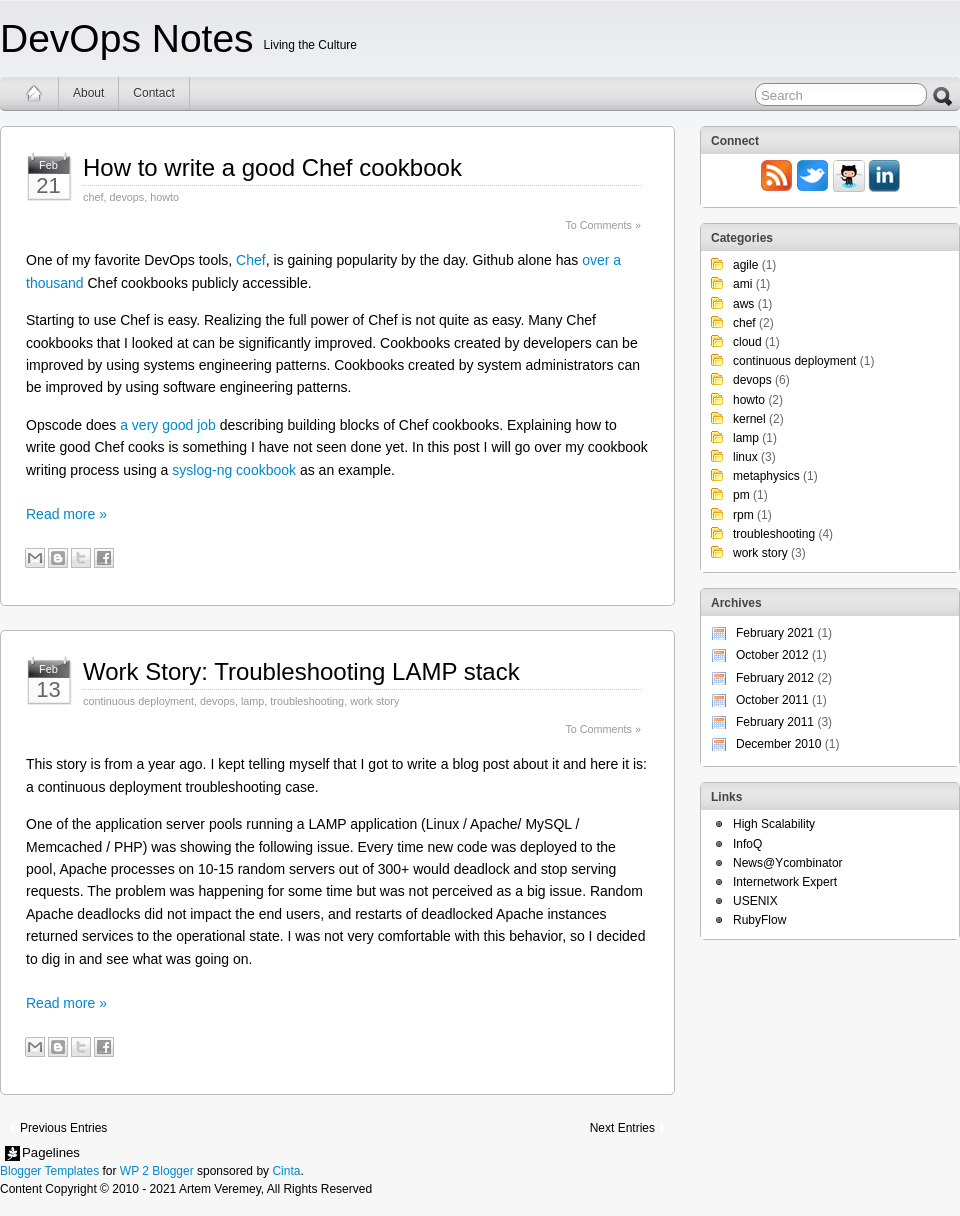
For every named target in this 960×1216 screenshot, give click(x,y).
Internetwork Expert (785, 882)
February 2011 (775, 722)
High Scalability (774, 824)
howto (164, 197)
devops (126, 197)
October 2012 (772, 655)
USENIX (755, 901)
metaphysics (766, 476)
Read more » (66, 514)
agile (745, 265)
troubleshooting (307, 701)
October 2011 (772, 700)
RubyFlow (759, 920)
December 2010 (778, 744)
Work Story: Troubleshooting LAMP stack (301, 671)
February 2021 (775, 633)
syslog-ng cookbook (234, 470)
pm (741, 495)
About (88, 93)
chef (93, 197)
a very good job (168, 425)
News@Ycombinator (788, 863)
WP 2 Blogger (157, 1171)
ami (742, 284)
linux (745, 457)
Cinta (286, 1171)
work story (374, 701)
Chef (251, 260)
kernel (749, 419)
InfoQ (747, 844)
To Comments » (603, 225)
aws (743, 304)
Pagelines (51, 1152)
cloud (747, 342)
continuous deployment (138, 701)
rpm (743, 515)
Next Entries (622, 1128)
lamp (252, 701)
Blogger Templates (49, 1171)
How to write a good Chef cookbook (272, 167)
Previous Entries (63, 1128)
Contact (153, 93)
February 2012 (775, 678)
